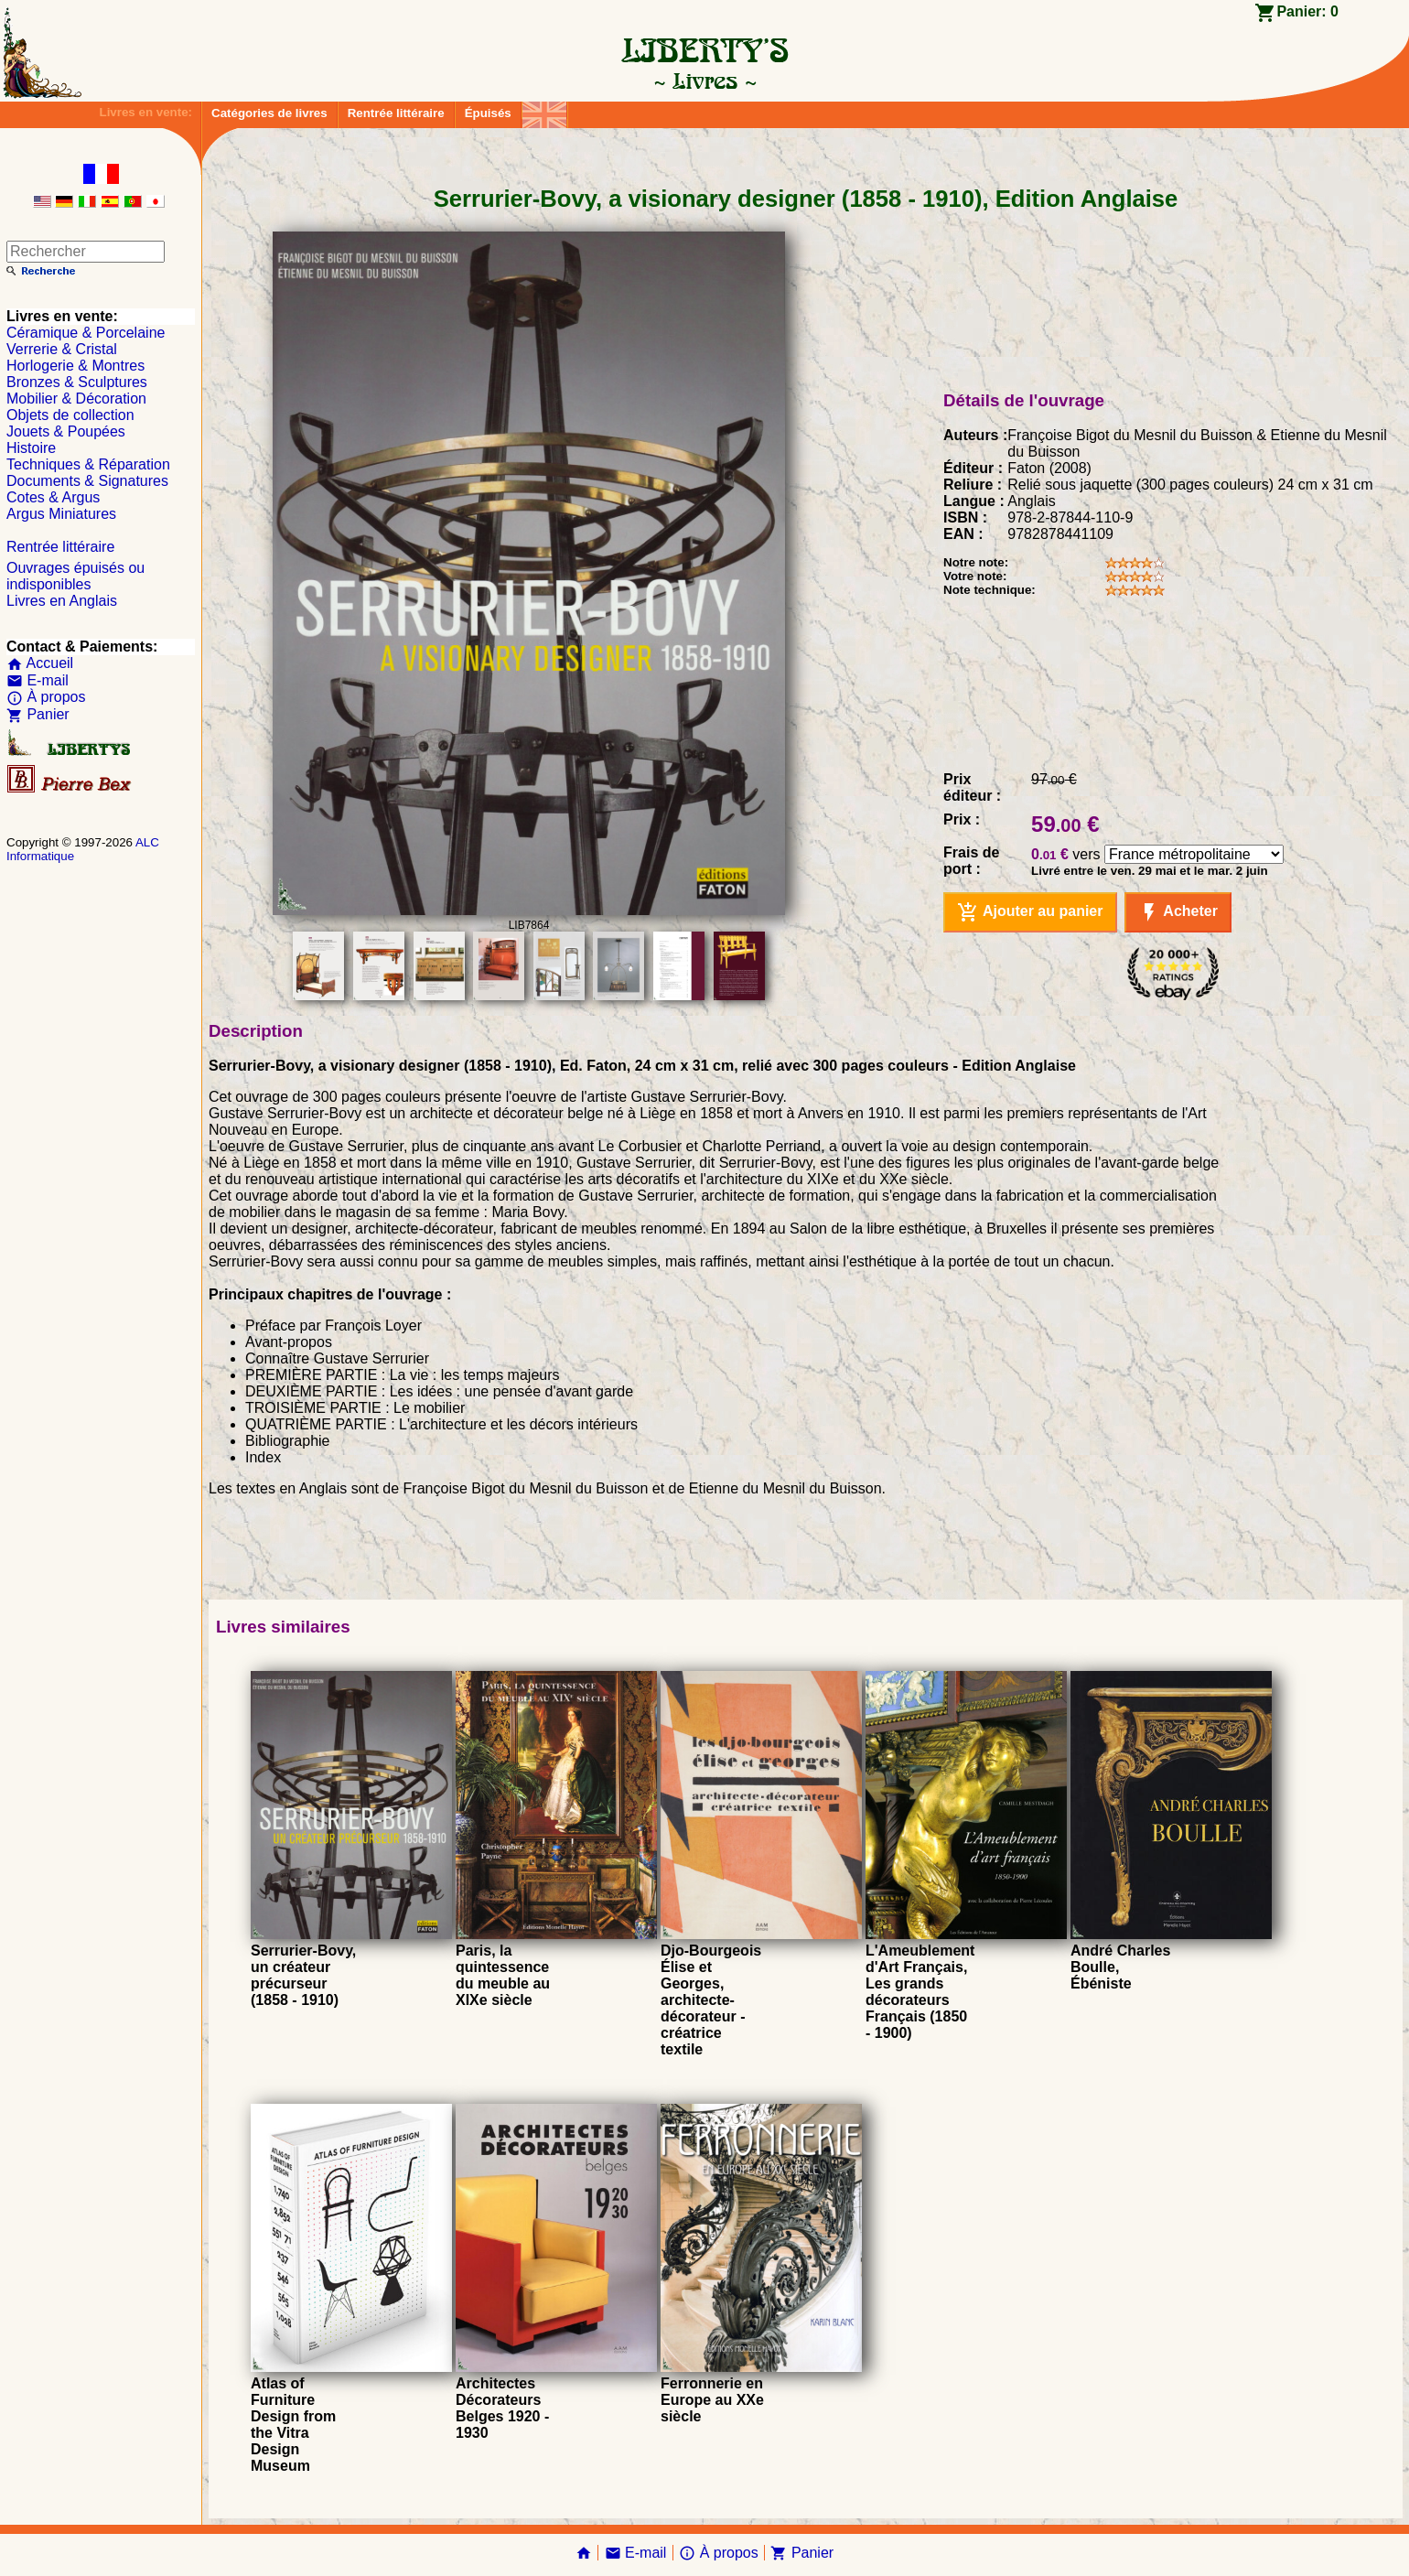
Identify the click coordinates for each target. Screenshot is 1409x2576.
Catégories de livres (269, 113)
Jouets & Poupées (65, 431)
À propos (45, 697)
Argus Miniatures (61, 514)
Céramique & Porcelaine (85, 332)
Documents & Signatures (87, 481)
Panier (38, 714)
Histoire (31, 448)
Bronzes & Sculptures (76, 382)
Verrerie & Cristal (61, 349)
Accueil (39, 663)
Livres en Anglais (61, 601)
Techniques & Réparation (88, 464)
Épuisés (488, 113)
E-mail (37, 680)
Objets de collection (70, 415)
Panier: (1307, 11)
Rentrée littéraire (396, 113)
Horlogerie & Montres (75, 365)
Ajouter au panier (1029, 912)
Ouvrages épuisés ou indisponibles (75, 576)
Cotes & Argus (53, 497)
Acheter (1178, 912)
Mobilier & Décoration (76, 398)
